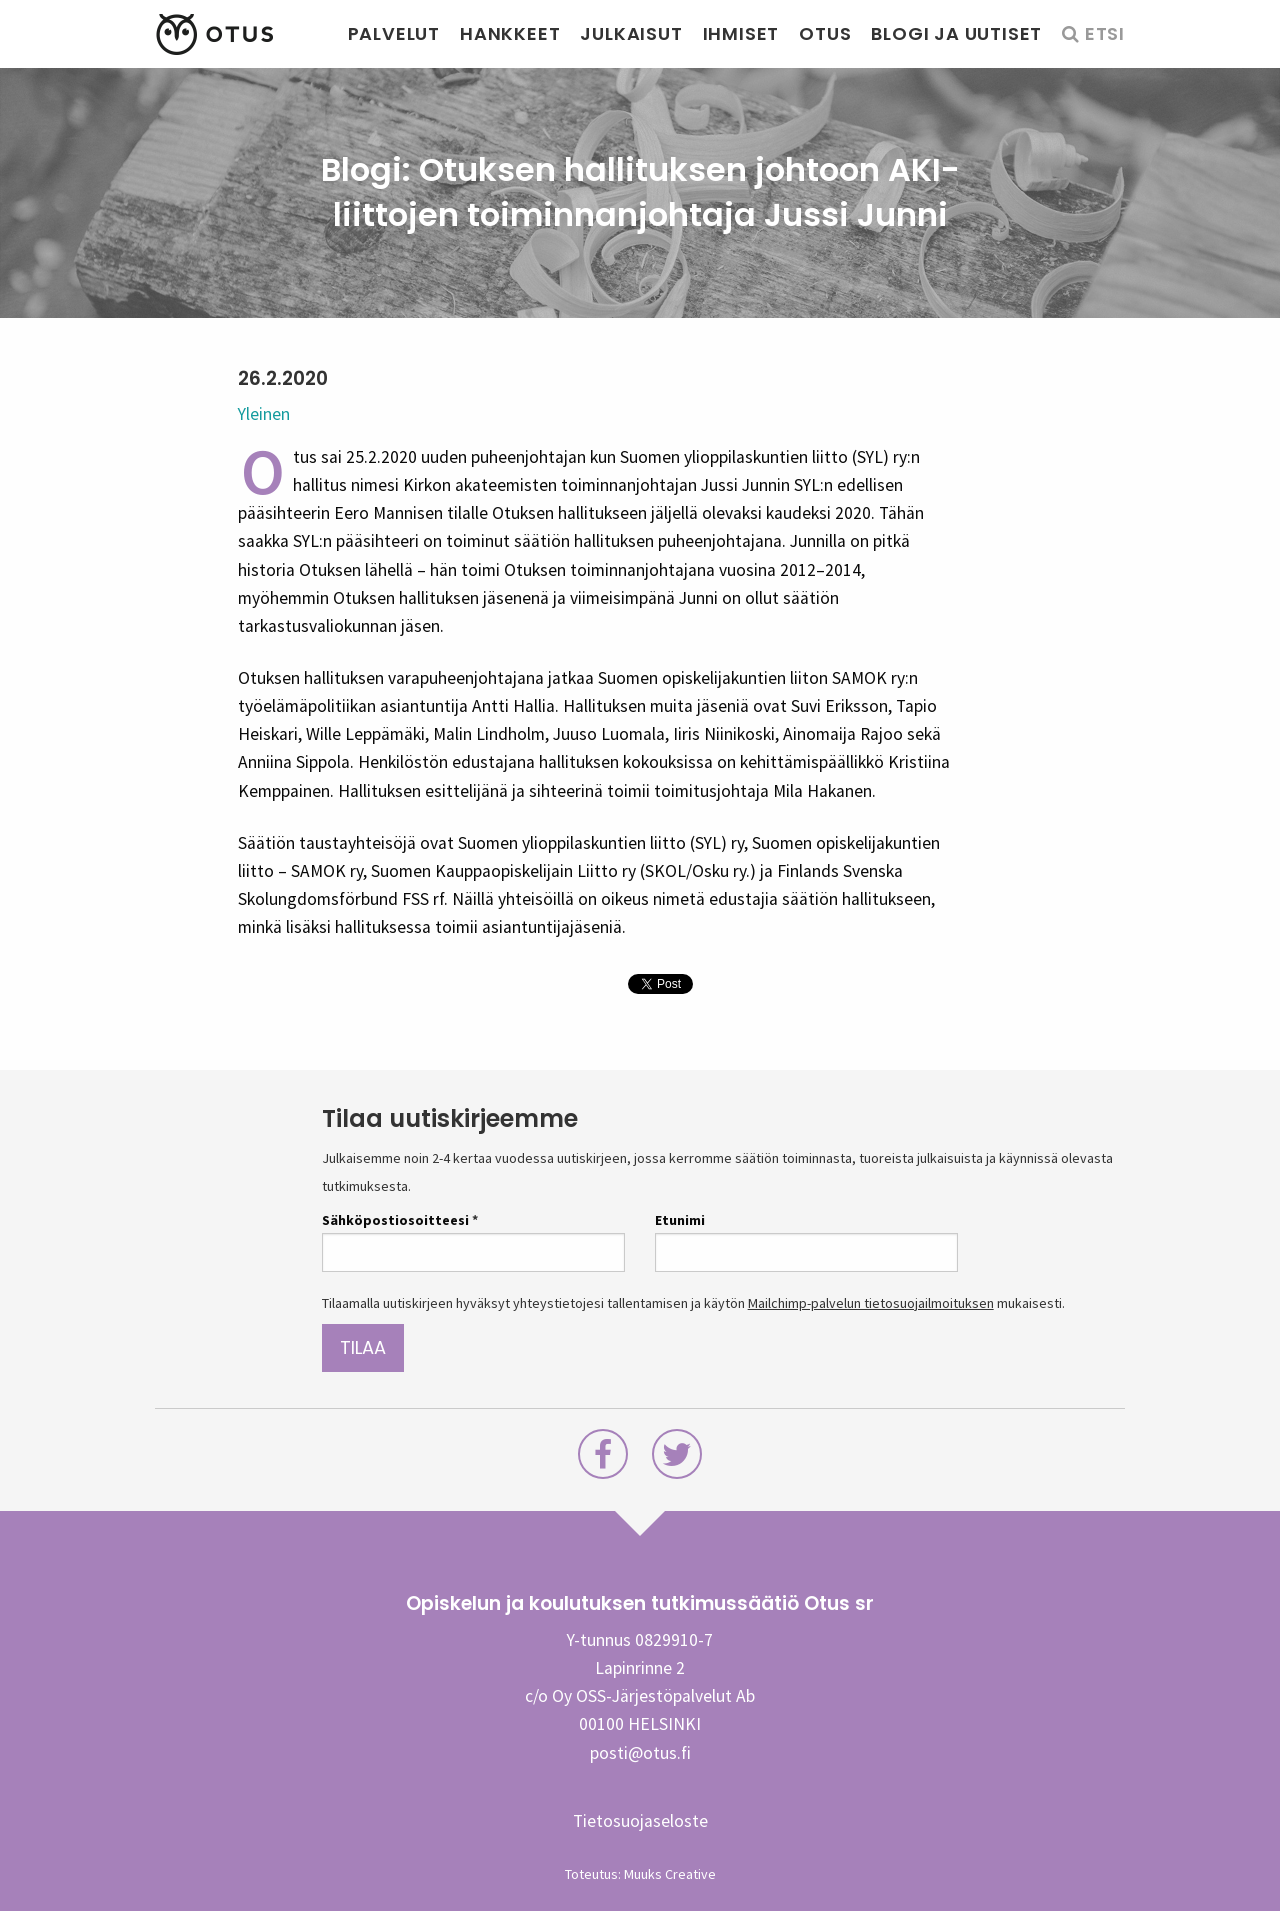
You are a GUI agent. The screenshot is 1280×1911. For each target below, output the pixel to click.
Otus (825, 33)
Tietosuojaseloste (640, 1821)
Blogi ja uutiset (956, 33)
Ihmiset (741, 33)
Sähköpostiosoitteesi (400, 1220)
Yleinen (264, 414)
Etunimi (680, 1220)
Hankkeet (510, 33)
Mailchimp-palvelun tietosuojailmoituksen (871, 1303)
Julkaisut (631, 33)
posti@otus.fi (640, 1753)
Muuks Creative (670, 1874)
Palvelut (394, 33)
